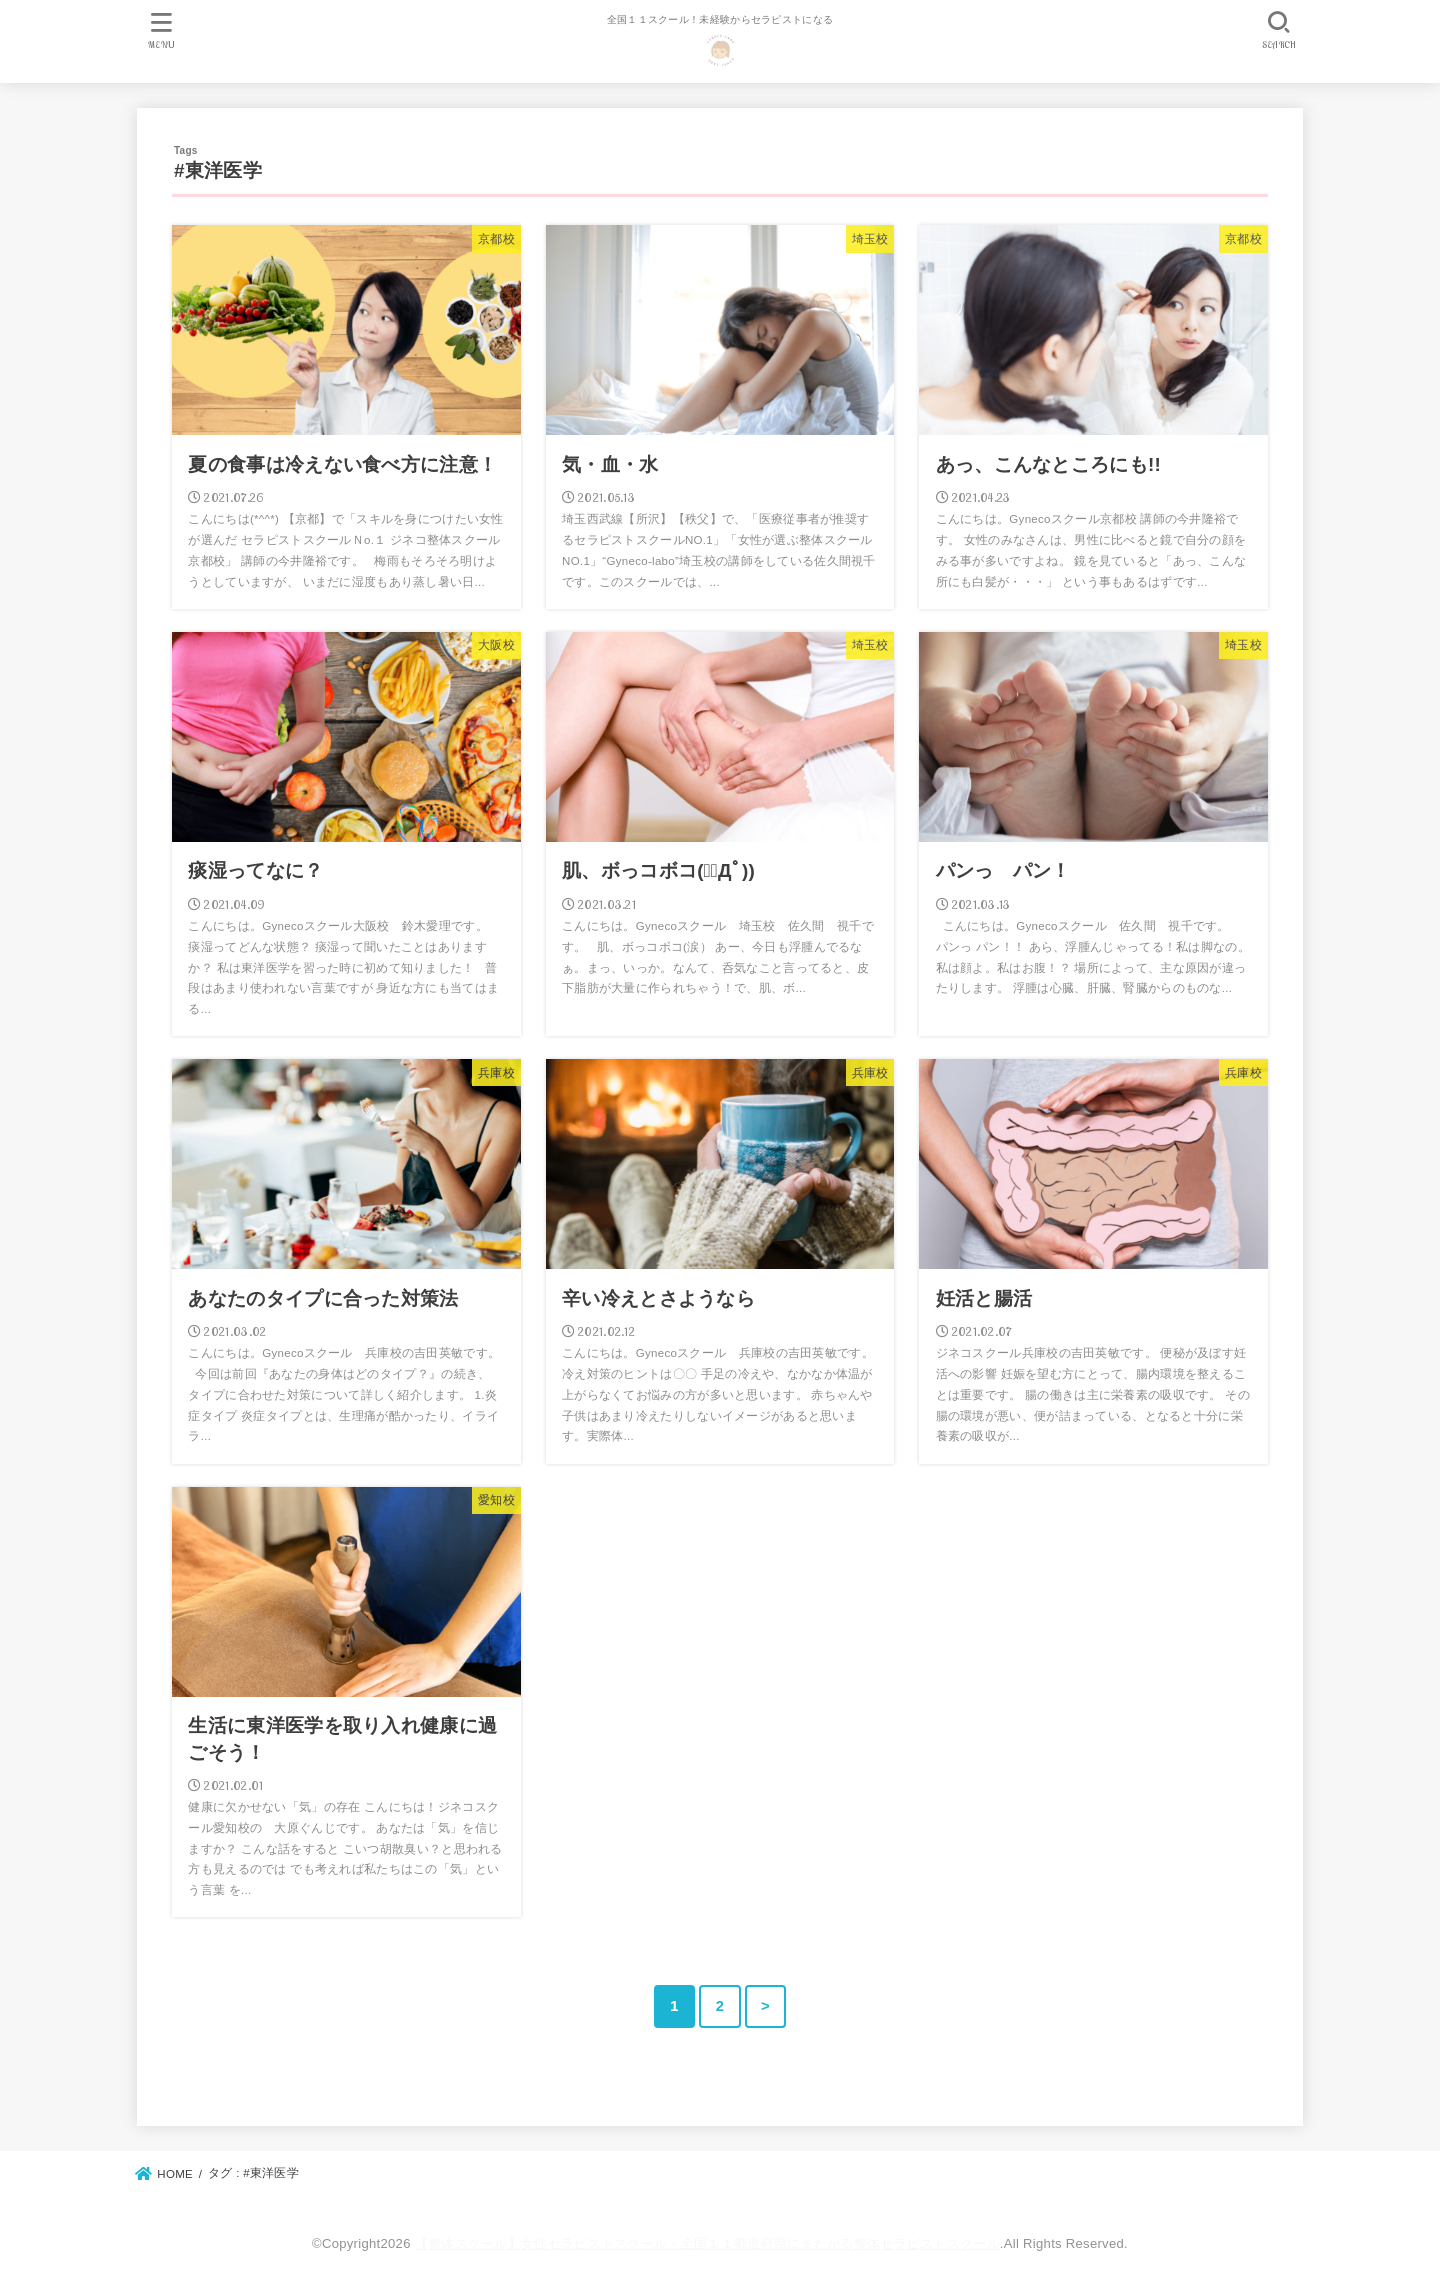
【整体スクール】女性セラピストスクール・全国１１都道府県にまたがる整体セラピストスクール (707, 2243)
